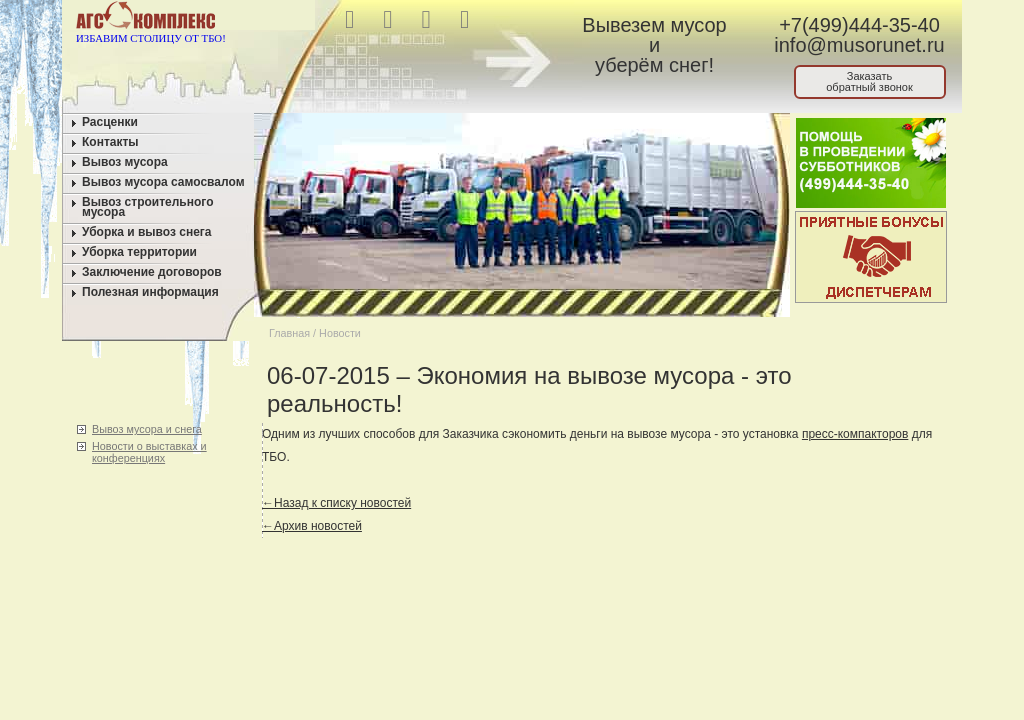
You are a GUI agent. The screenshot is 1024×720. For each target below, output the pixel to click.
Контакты (110, 142)
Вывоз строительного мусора (148, 207)
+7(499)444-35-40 (859, 25)
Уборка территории (139, 252)
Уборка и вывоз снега (147, 232)
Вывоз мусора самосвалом (163, 182)
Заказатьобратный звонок (869, 81)
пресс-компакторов (855, 434)
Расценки (110, 122)
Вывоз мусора (125, 162)
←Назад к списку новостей (336, 503)
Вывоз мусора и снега (147, 429)
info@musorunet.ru (859, 45)
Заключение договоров (152, 272)
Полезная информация (150, 292)
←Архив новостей (312, 526)
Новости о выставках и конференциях (149, 452)
